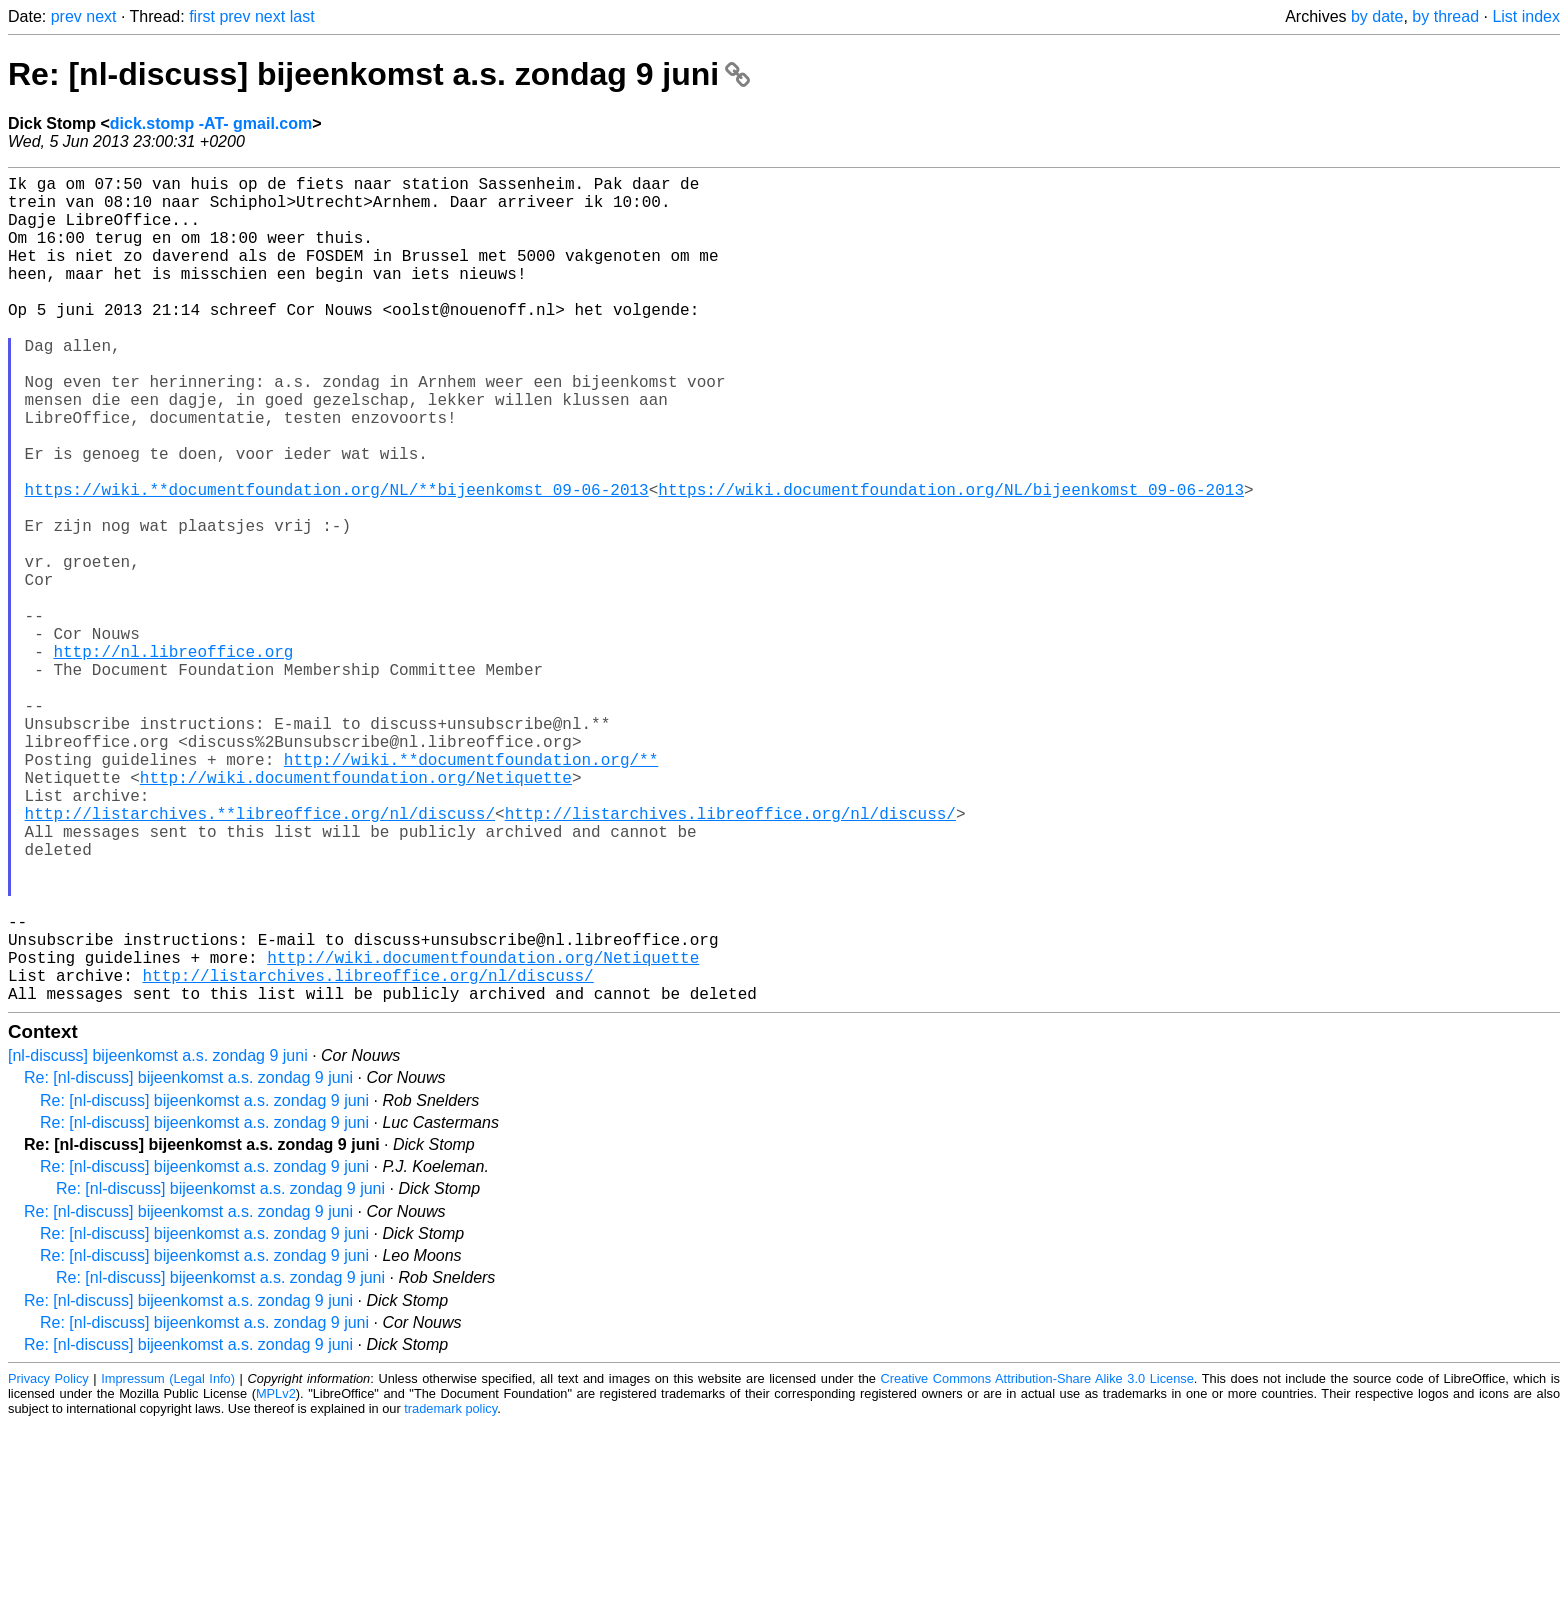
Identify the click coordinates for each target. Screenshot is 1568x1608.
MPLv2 (276, 1577)
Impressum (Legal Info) (168, 1562)
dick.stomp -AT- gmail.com (211, 123)
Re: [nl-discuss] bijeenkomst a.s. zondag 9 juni (379, 74)
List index (1526, 16)
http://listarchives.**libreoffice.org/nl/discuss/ (260, 957)
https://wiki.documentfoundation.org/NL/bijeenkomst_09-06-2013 (951, 561)
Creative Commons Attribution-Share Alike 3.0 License (1037, 1562)
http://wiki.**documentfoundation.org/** (471, 891)
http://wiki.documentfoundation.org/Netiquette (356, 913)
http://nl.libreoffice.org (173, 759)
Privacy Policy (48, 1562)
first (202, 16)
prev (66, 16)
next (101, 16)
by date (1377, 16)
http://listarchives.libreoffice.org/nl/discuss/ (730, 957)
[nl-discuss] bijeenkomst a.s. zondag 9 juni (158, 1239)
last (302, 16)
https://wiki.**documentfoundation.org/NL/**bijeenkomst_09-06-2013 (337, 561)
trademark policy (450, 1592)
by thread (1445, 16)
